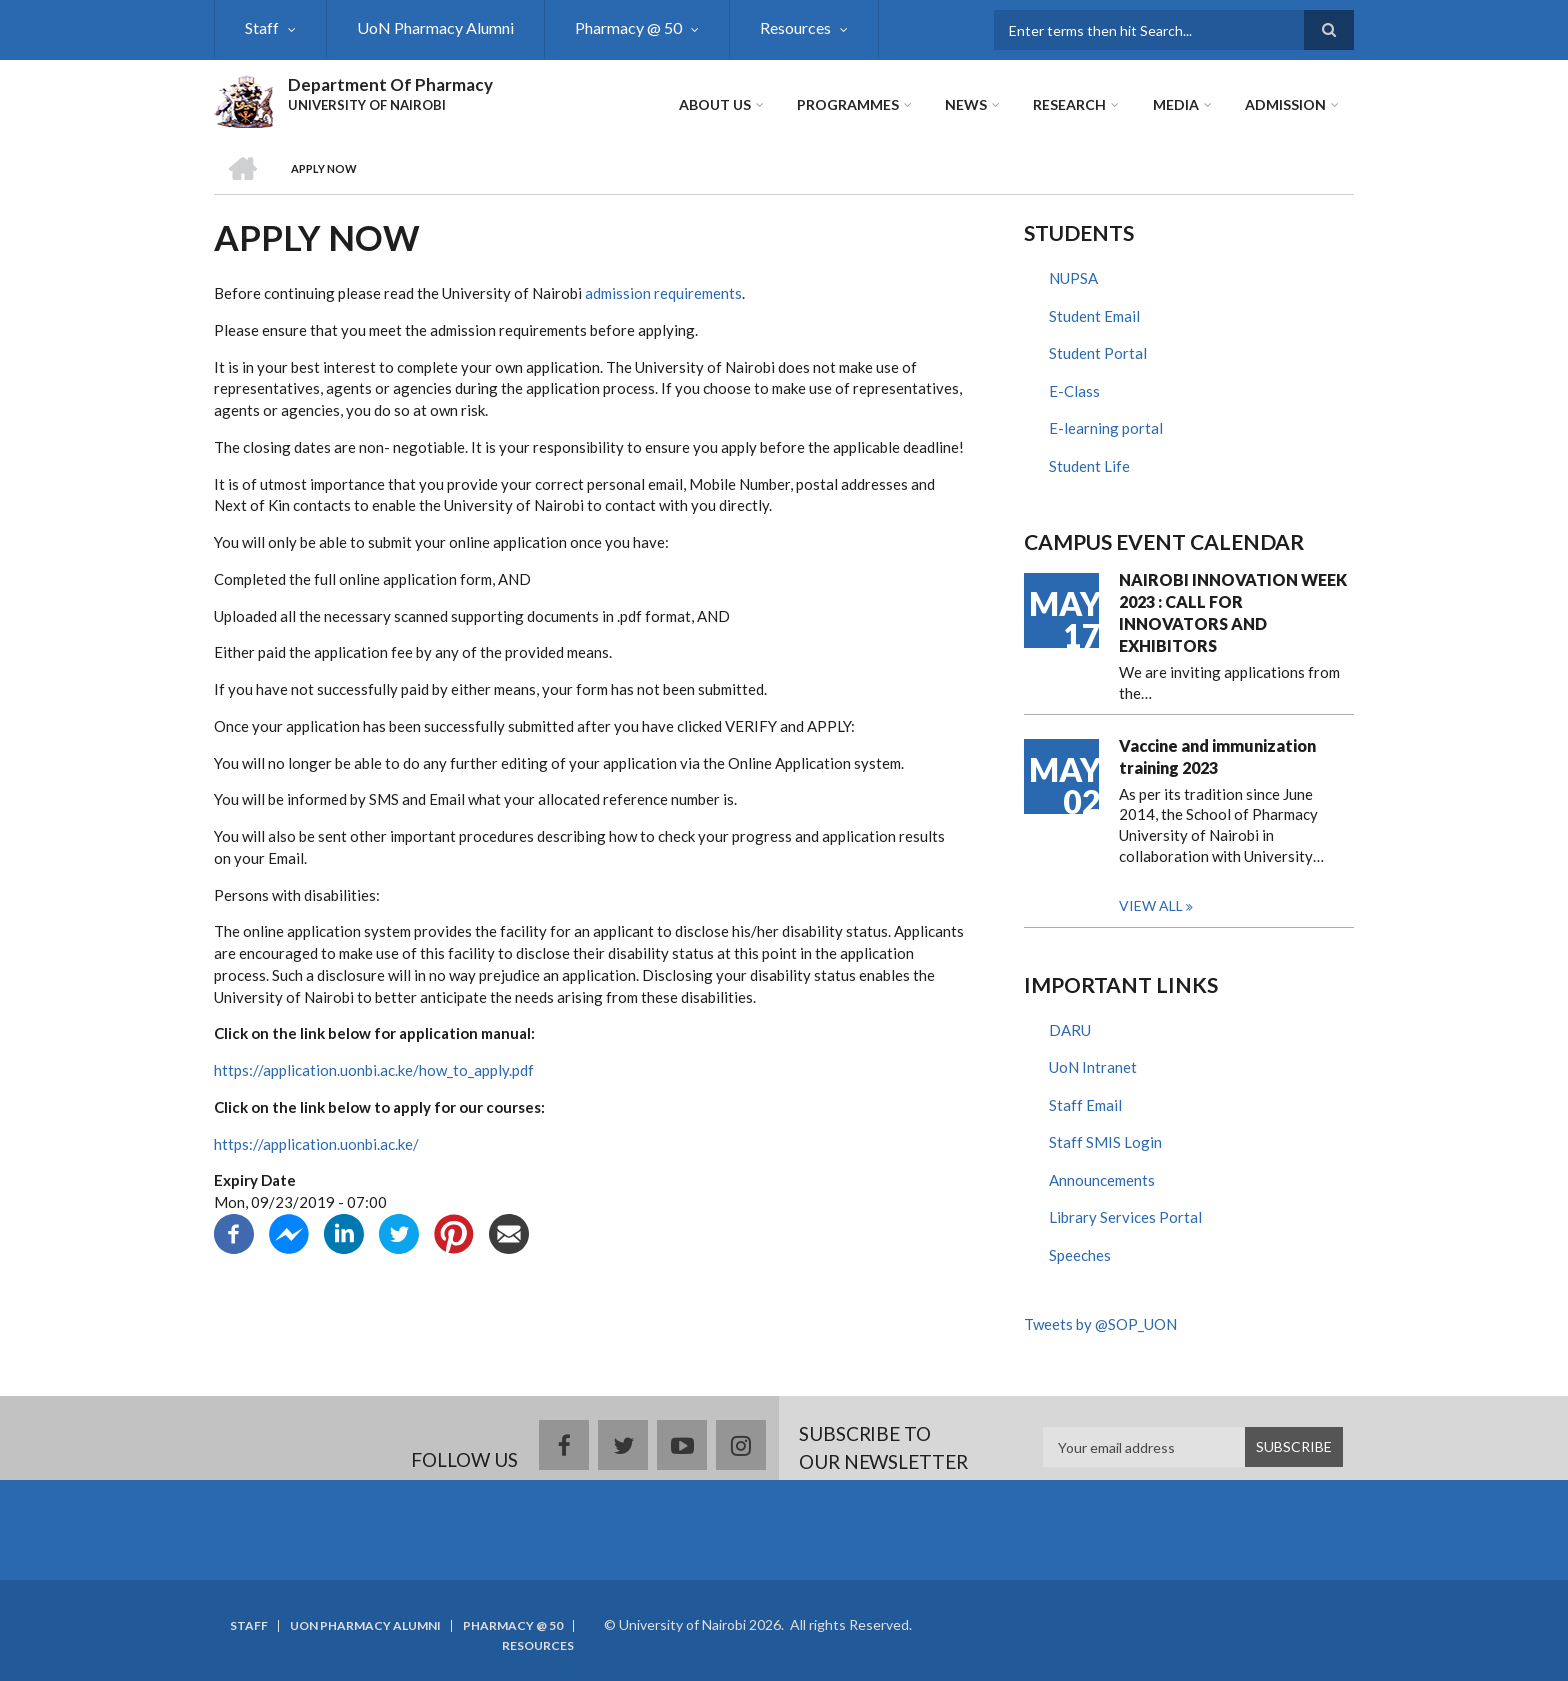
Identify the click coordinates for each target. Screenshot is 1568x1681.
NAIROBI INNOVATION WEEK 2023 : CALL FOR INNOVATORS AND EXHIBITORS (1233, 612)
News (967, 104)
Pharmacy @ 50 (628, 27)
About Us (716, 104)
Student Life (1089, 466)
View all (1151, 905)
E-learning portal (1106, 428)
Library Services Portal (1125, 1217)
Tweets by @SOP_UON (1100, 1324)
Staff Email (1085, 1105)
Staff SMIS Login (1105, 1142)
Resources (795, 27)
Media (1176, 104)
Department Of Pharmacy (390, 84)
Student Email (1094, 316)
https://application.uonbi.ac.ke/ (316, 1144)
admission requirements (663, 293)
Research (1070, 104)
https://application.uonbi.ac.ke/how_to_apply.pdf (374, 1070)
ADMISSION (1285, 104)
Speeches (1080, 1255)
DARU (1070, 1030)
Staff (262, 27)
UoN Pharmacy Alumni (435, 27)
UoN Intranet (1093, 1067)
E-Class (1074, 391)
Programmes (849, 104)
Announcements (1102, 1180)
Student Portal (1098, 353)
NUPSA (1073, 278)
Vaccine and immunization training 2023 (1217, 756)
